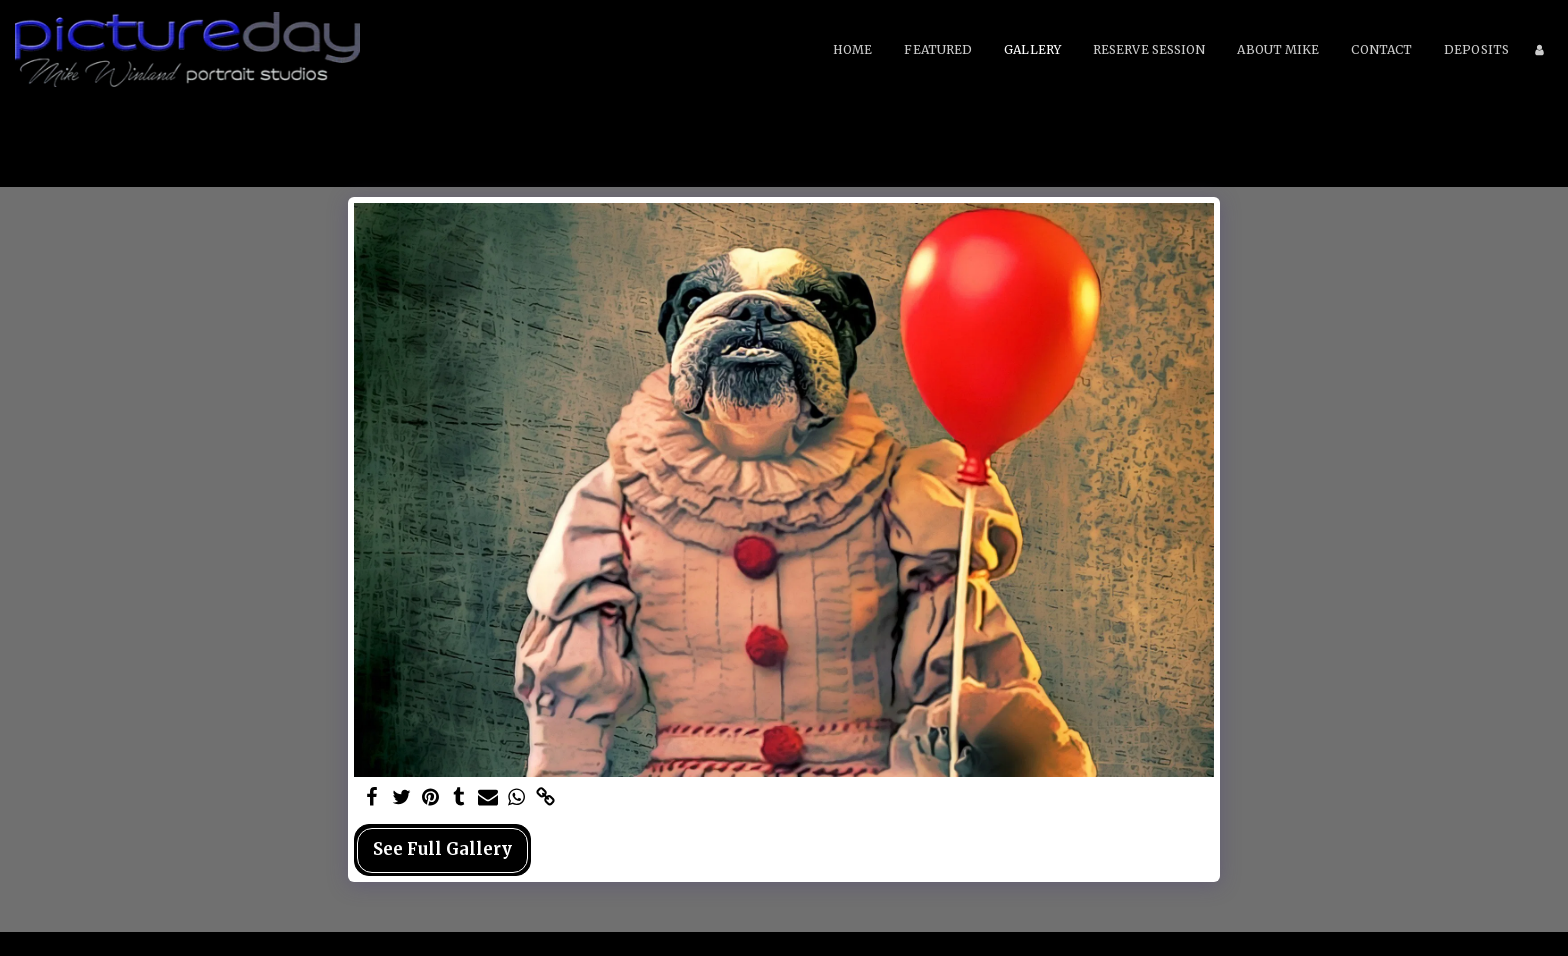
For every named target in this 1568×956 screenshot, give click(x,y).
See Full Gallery (442, 849)
